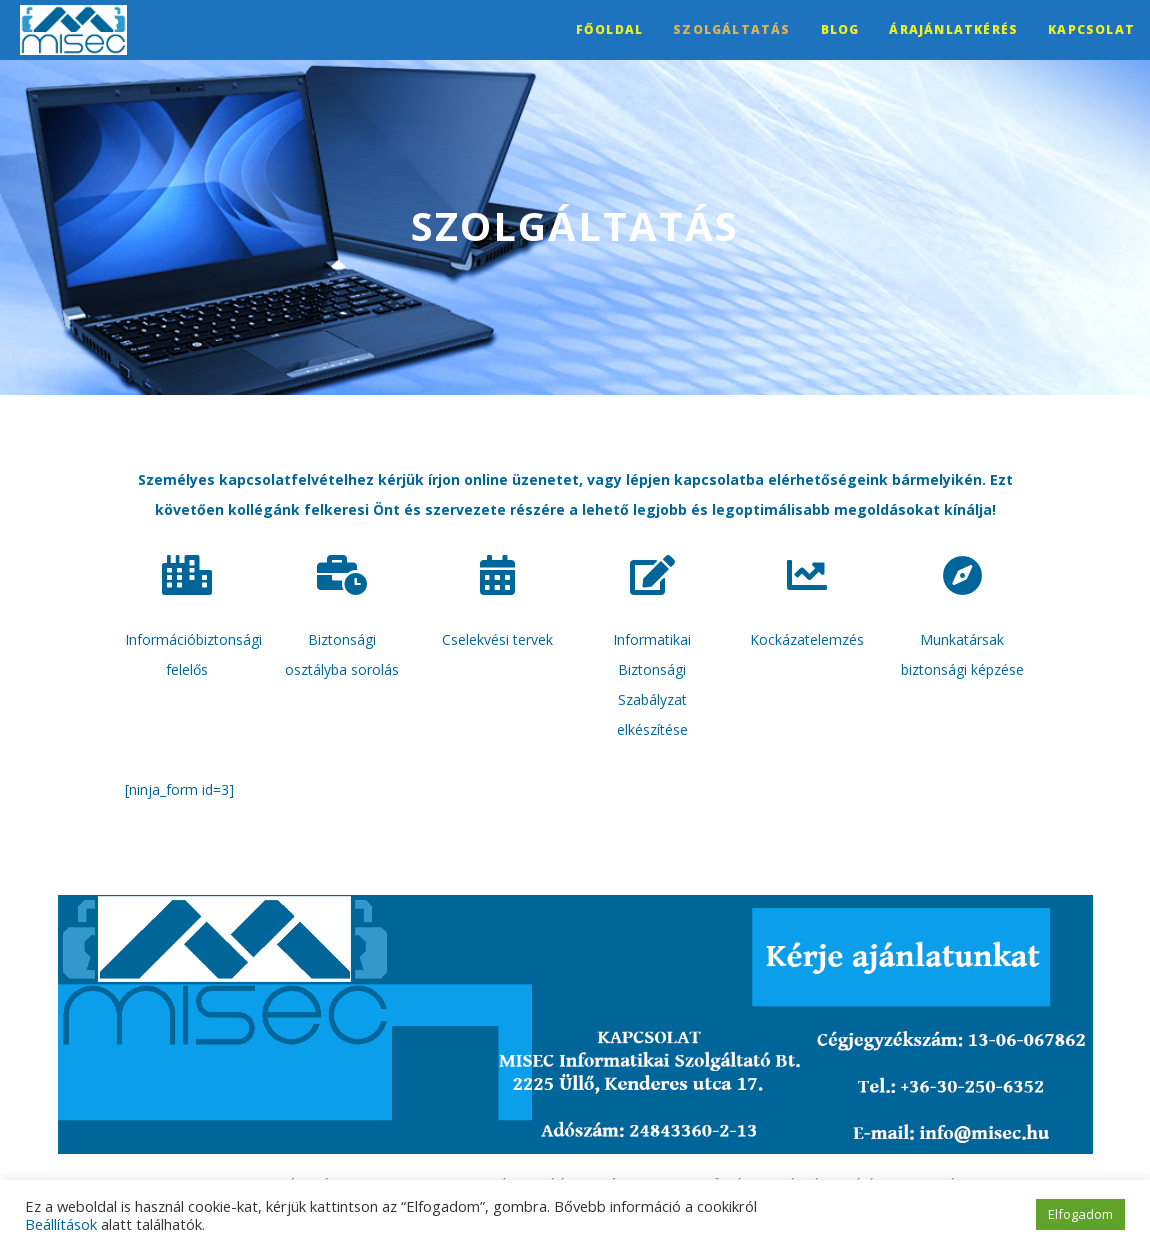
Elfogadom (1080, 1214)
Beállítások (61, 1224)
